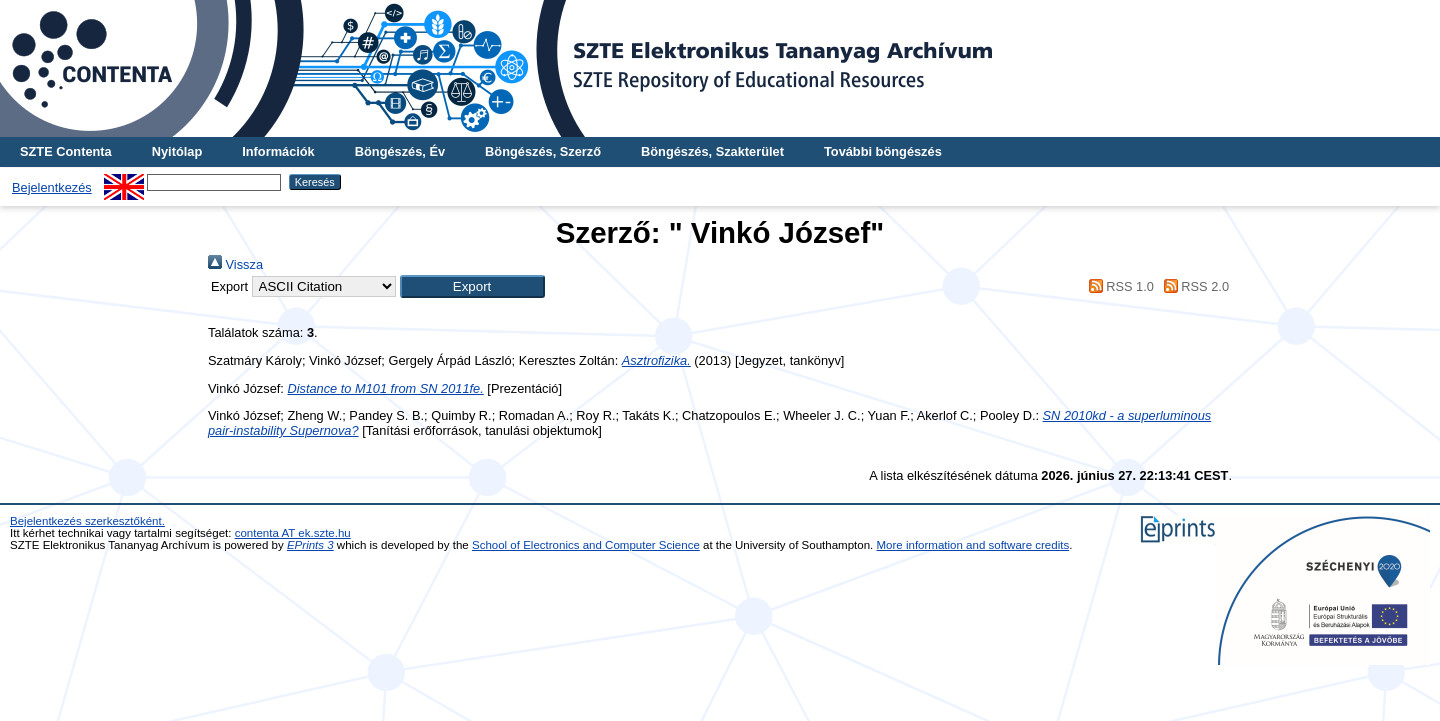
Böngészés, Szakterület (712, 151)
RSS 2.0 (1193, 286)
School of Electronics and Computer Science (586, 545)
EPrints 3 (310, 545)
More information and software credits (973, 545)
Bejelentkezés (52, 187)
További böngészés (883, 151)
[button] (472, 286)
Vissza (235, 264)
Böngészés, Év (400, 151)
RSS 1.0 (1118, 286)
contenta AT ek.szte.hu (293, 533)
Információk (278, 151)
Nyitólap (177, 151)
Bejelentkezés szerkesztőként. (87, 521)
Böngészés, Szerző (543, 151)
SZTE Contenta (66, 151)
